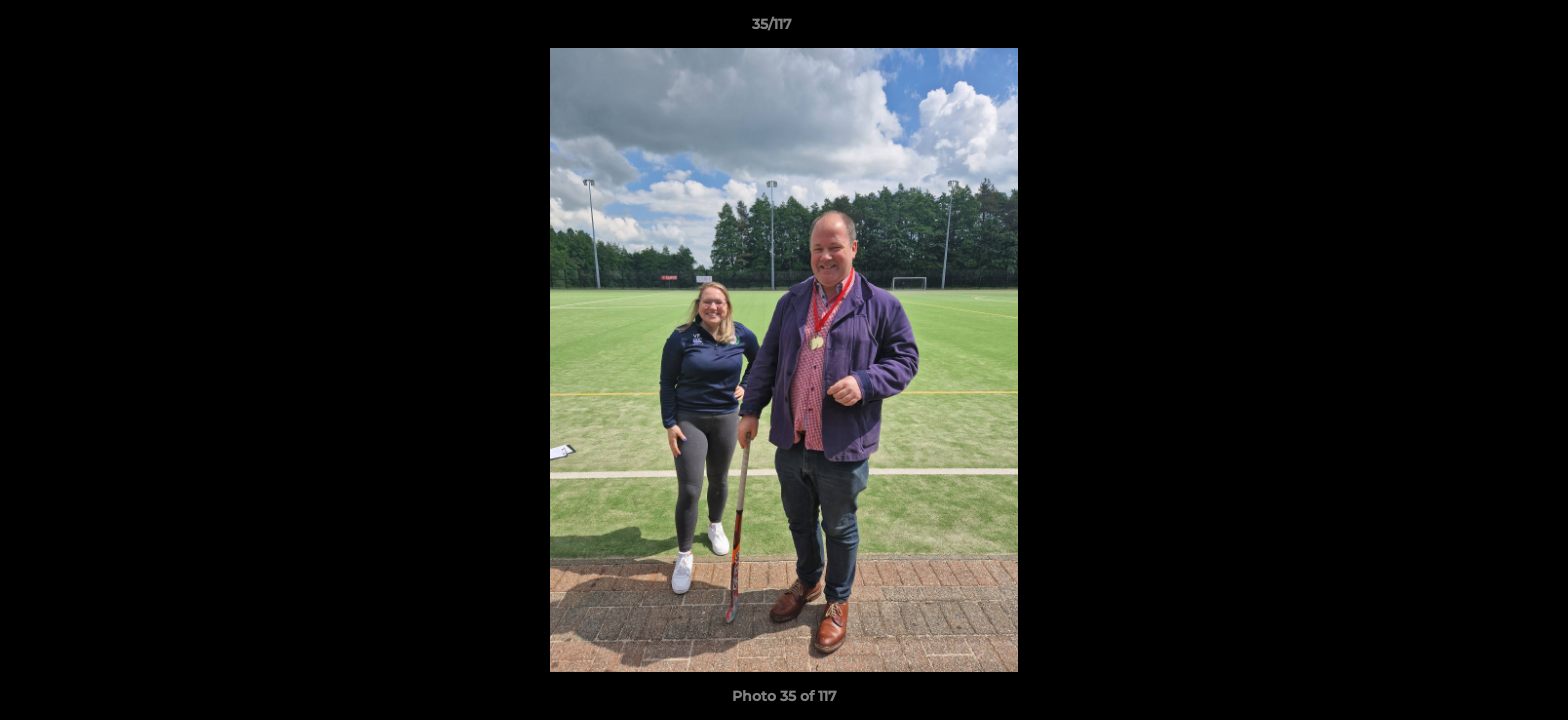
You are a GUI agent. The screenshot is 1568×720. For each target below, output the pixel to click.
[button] (1484, 29)
